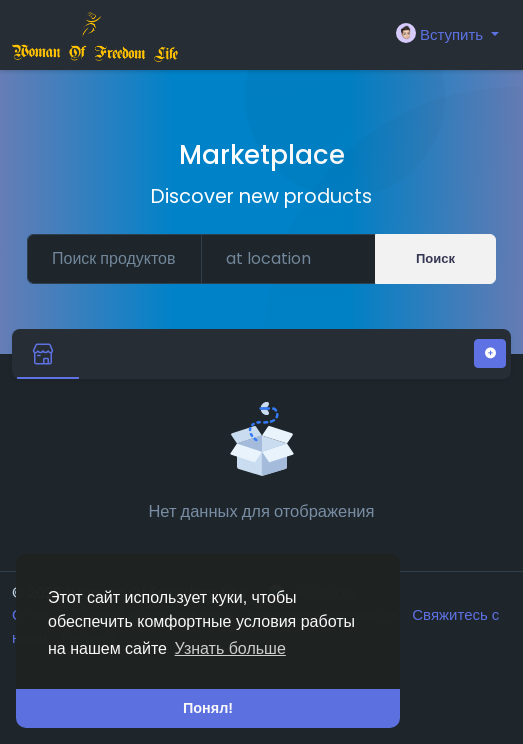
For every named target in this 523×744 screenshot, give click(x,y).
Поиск (435, 258)
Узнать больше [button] (230, 648)
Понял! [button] (208, 708)
